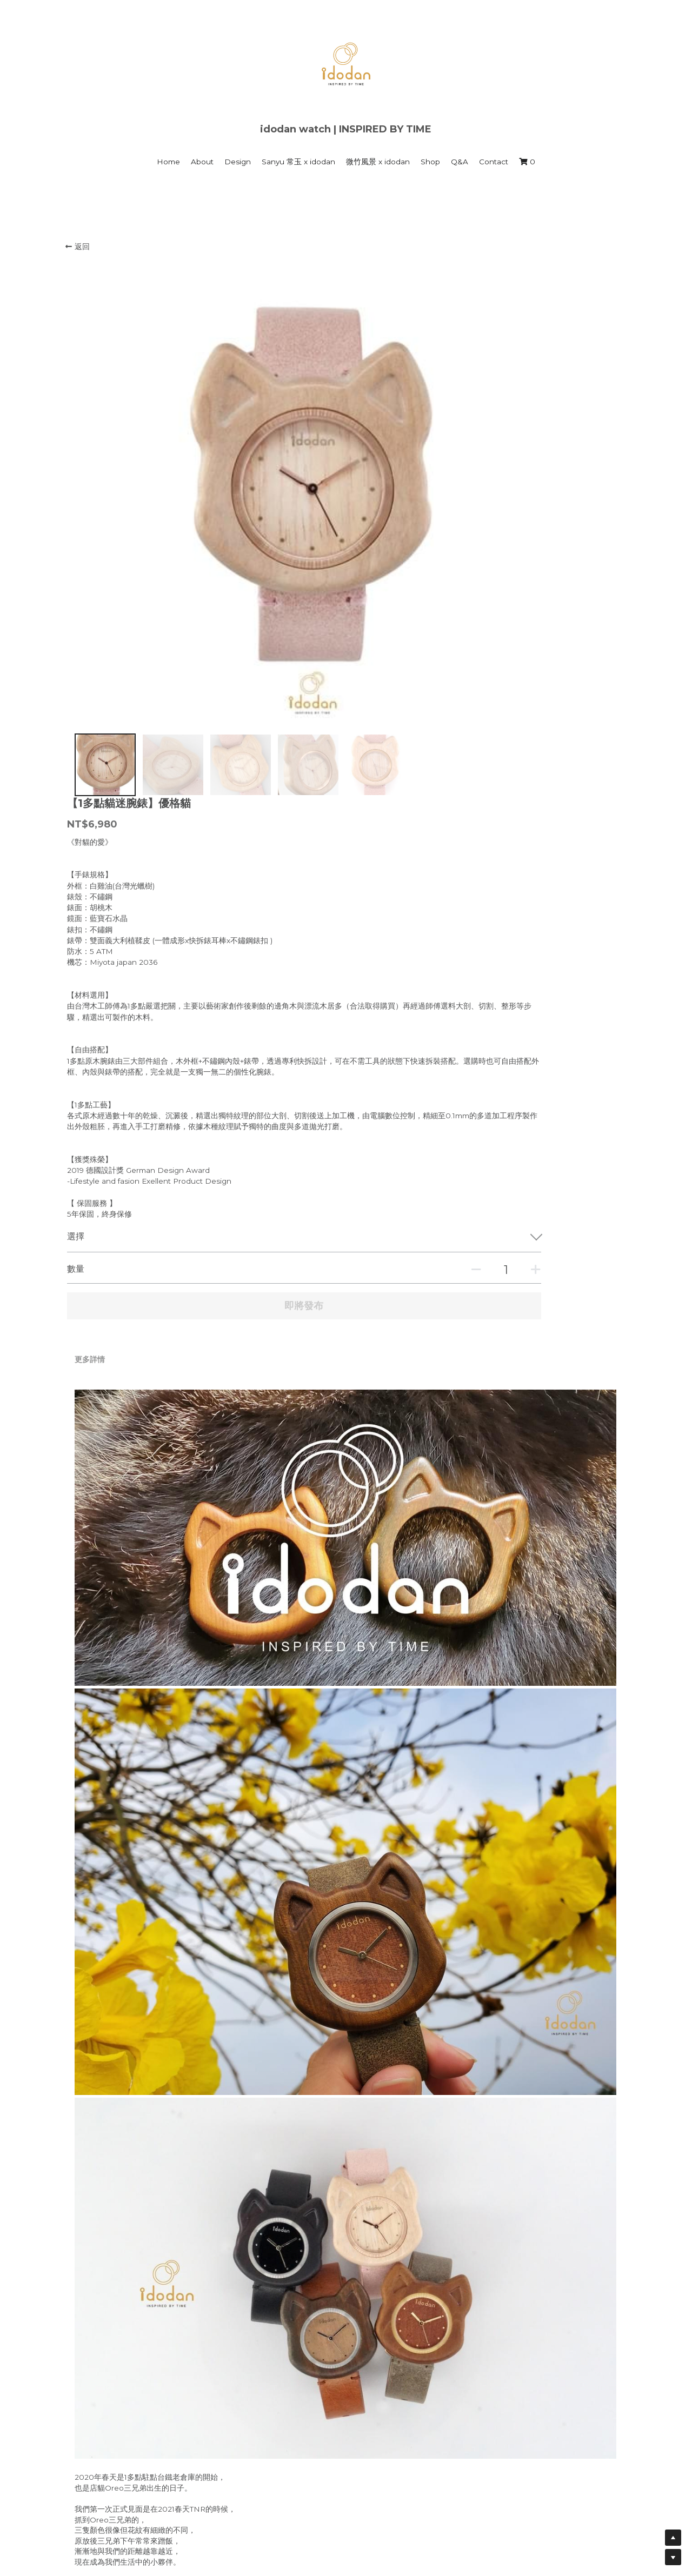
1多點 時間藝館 (233, 2483)
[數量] (518, 779)
